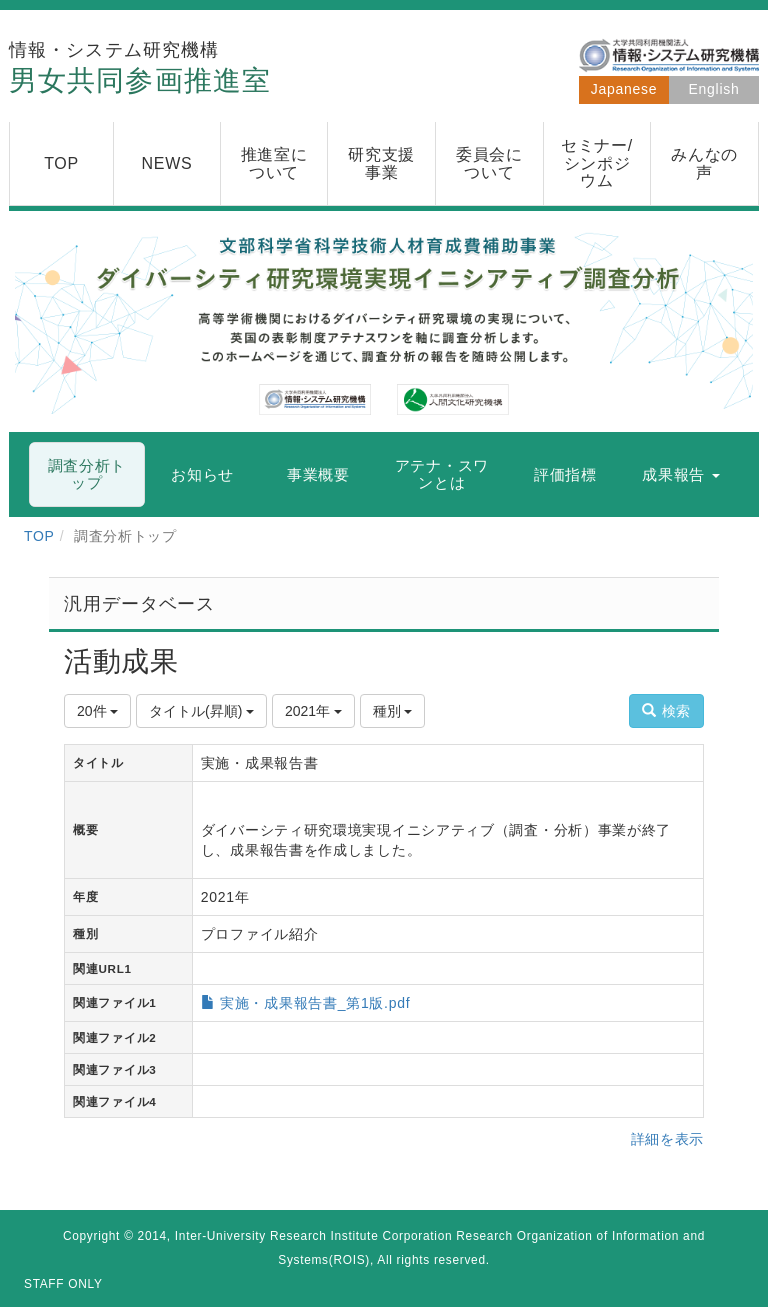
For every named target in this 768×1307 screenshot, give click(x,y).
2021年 (313, 711)
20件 (97, 711)
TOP (39, 536)
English (714, 89)
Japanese (624, 89)
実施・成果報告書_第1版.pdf (315, 1003)
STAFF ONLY (63, 1284)
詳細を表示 (668, 1139)
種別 (393, 711)
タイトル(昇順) (201, 711)
